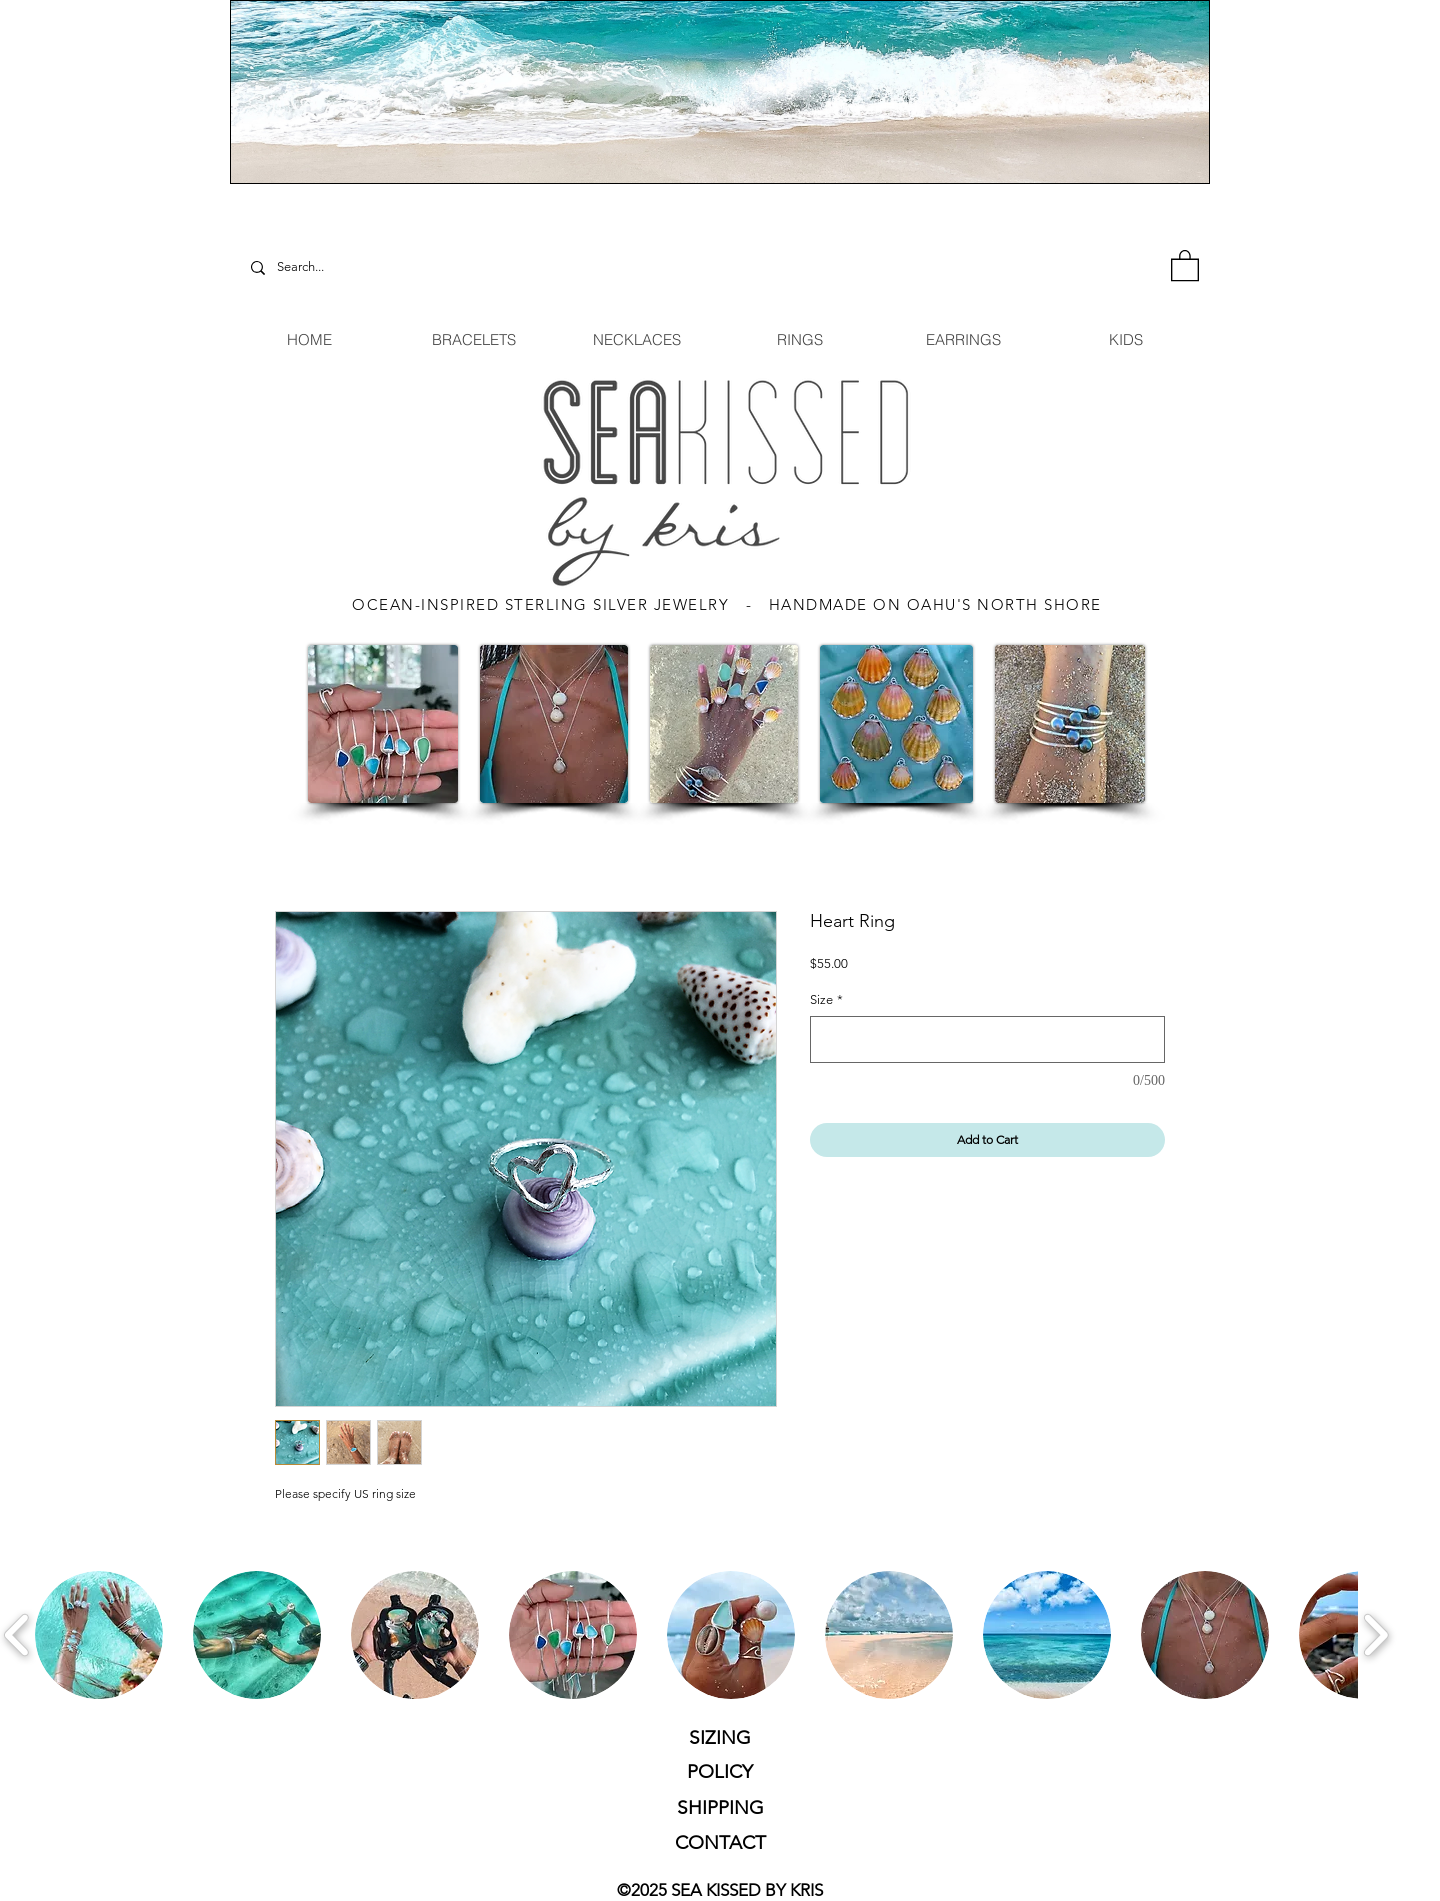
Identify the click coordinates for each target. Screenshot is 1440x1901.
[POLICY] (719, 1772)
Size (826, 999)
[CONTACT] (720, 1843)
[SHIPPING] (720, 1808)
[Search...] (324, 267)
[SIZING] (720, 1738)
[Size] (987, 1039)
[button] (1185, 264)
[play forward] (1375, 1635)
